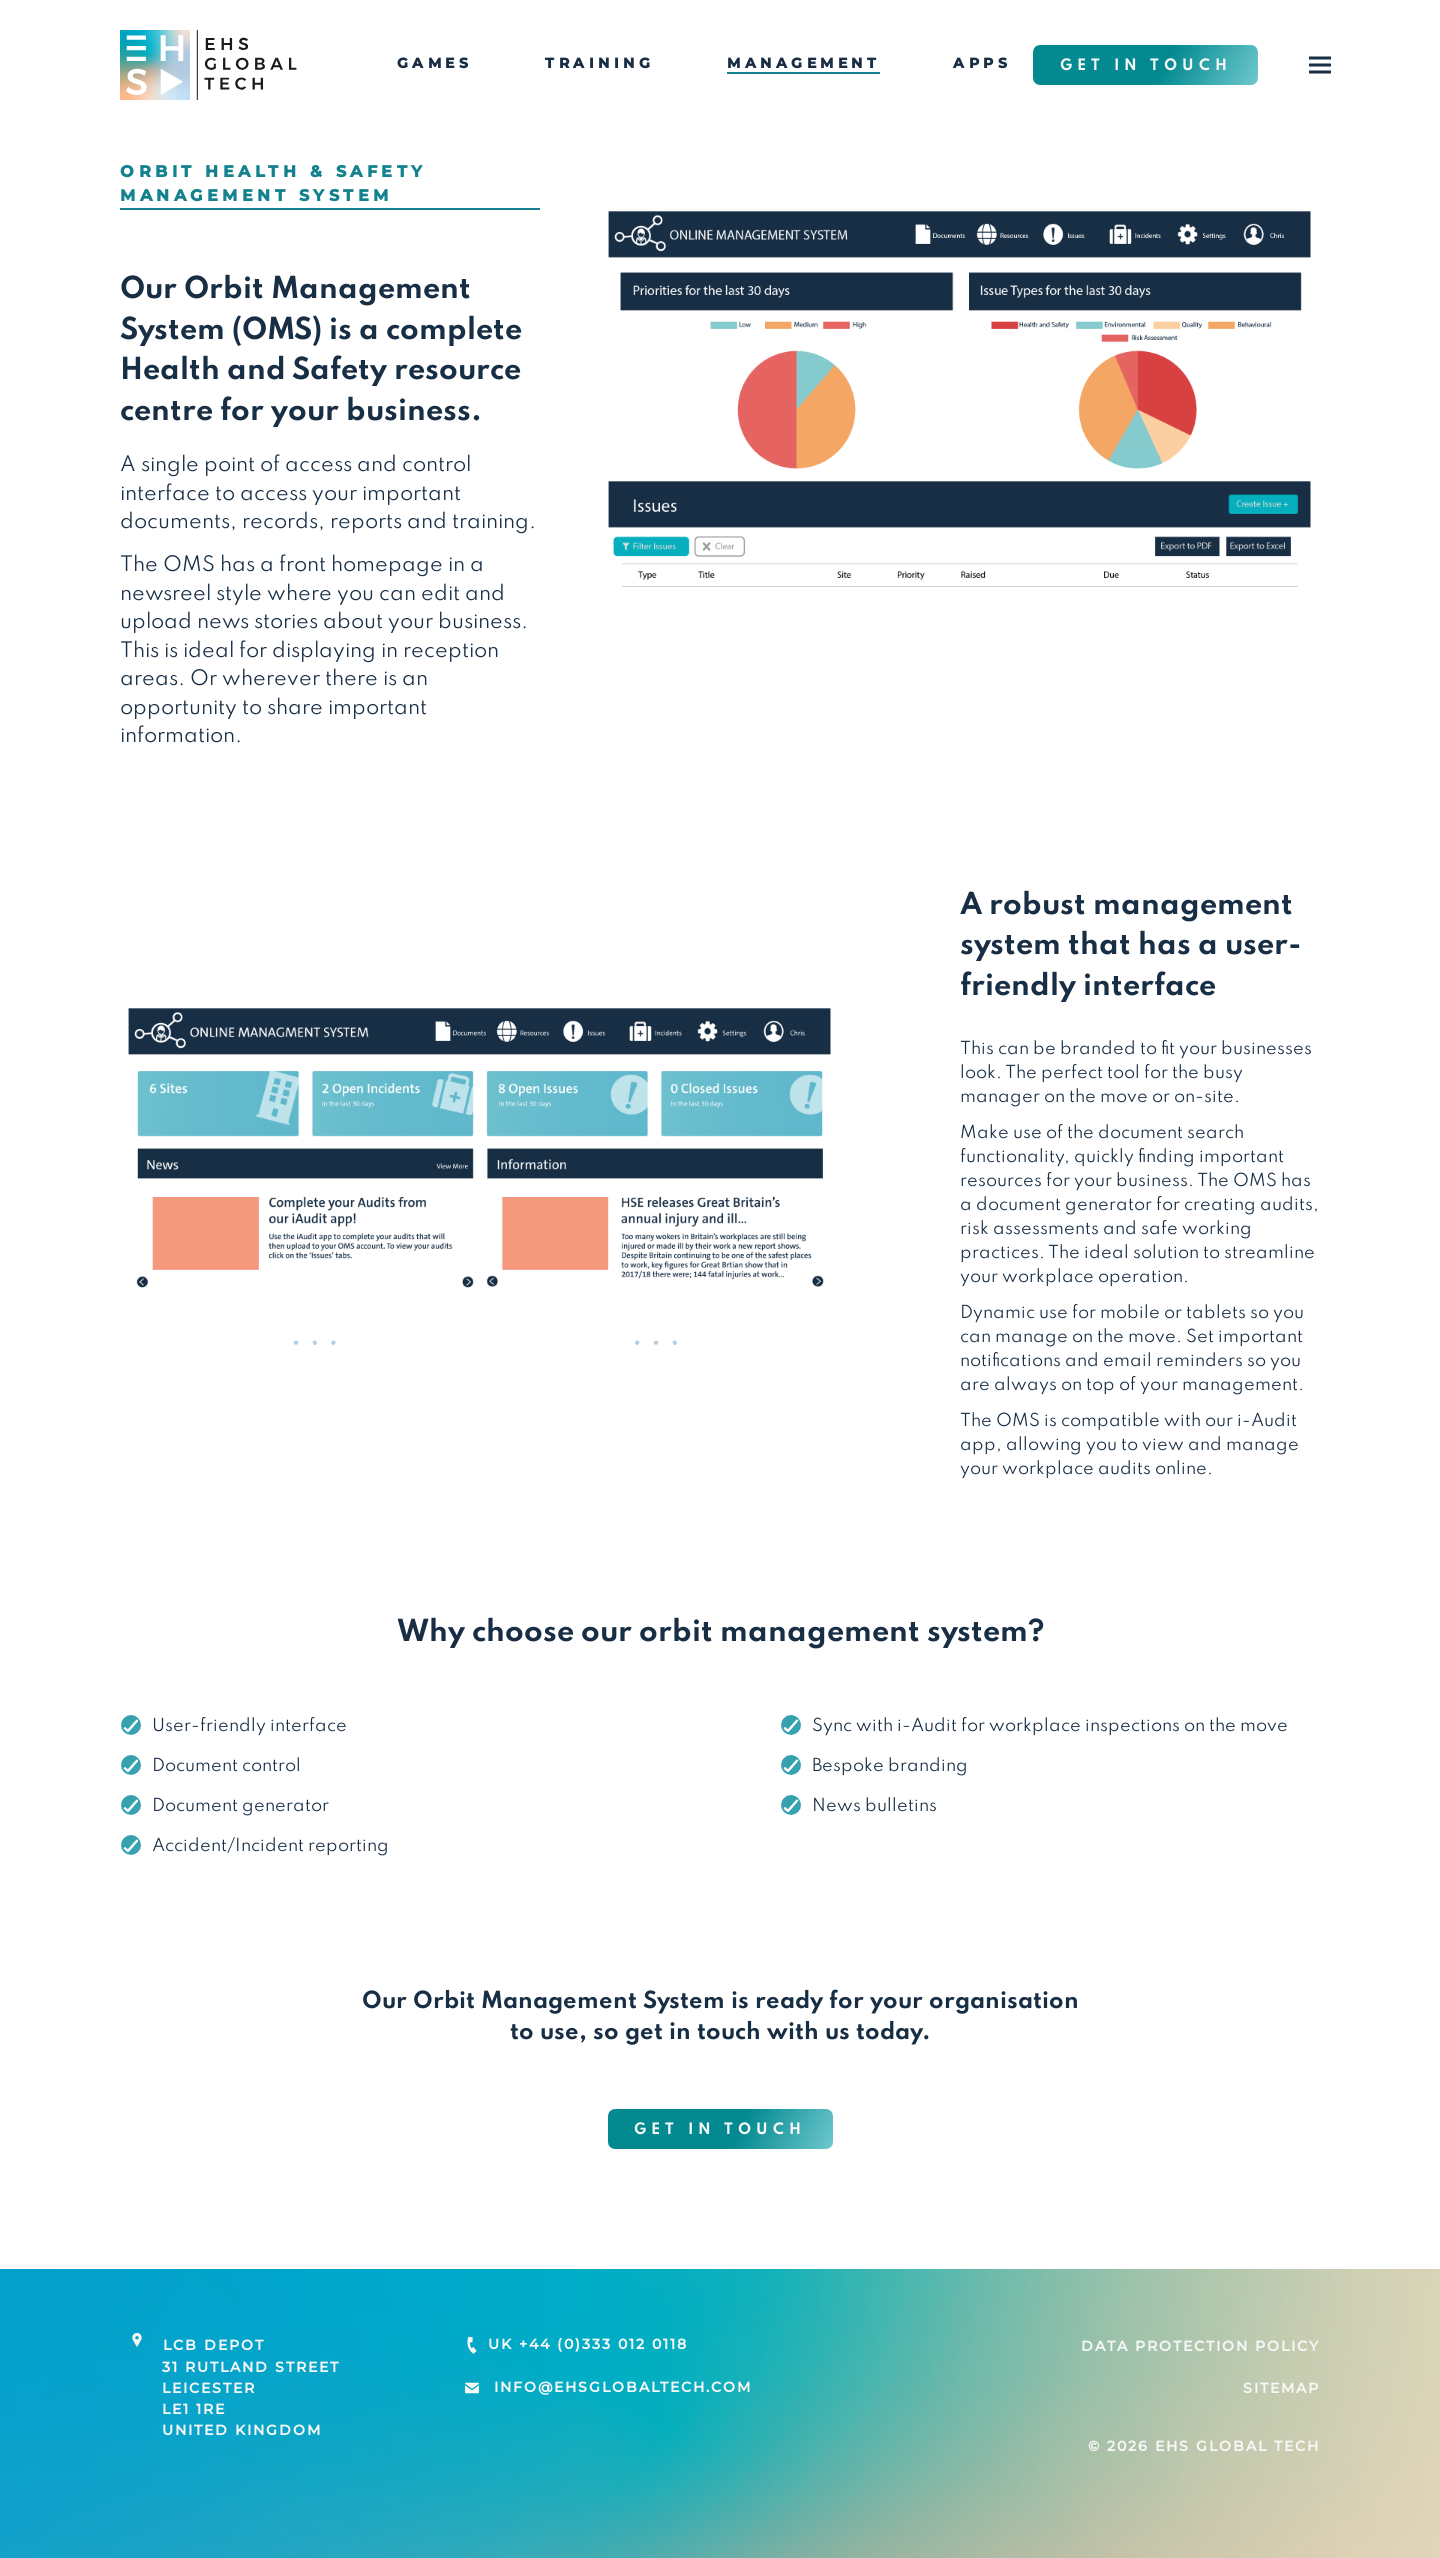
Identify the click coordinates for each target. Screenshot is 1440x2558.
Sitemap (1281, 2388)
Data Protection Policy (1200, 2346)
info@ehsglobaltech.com (623, 2387)
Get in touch (1146, 66)
